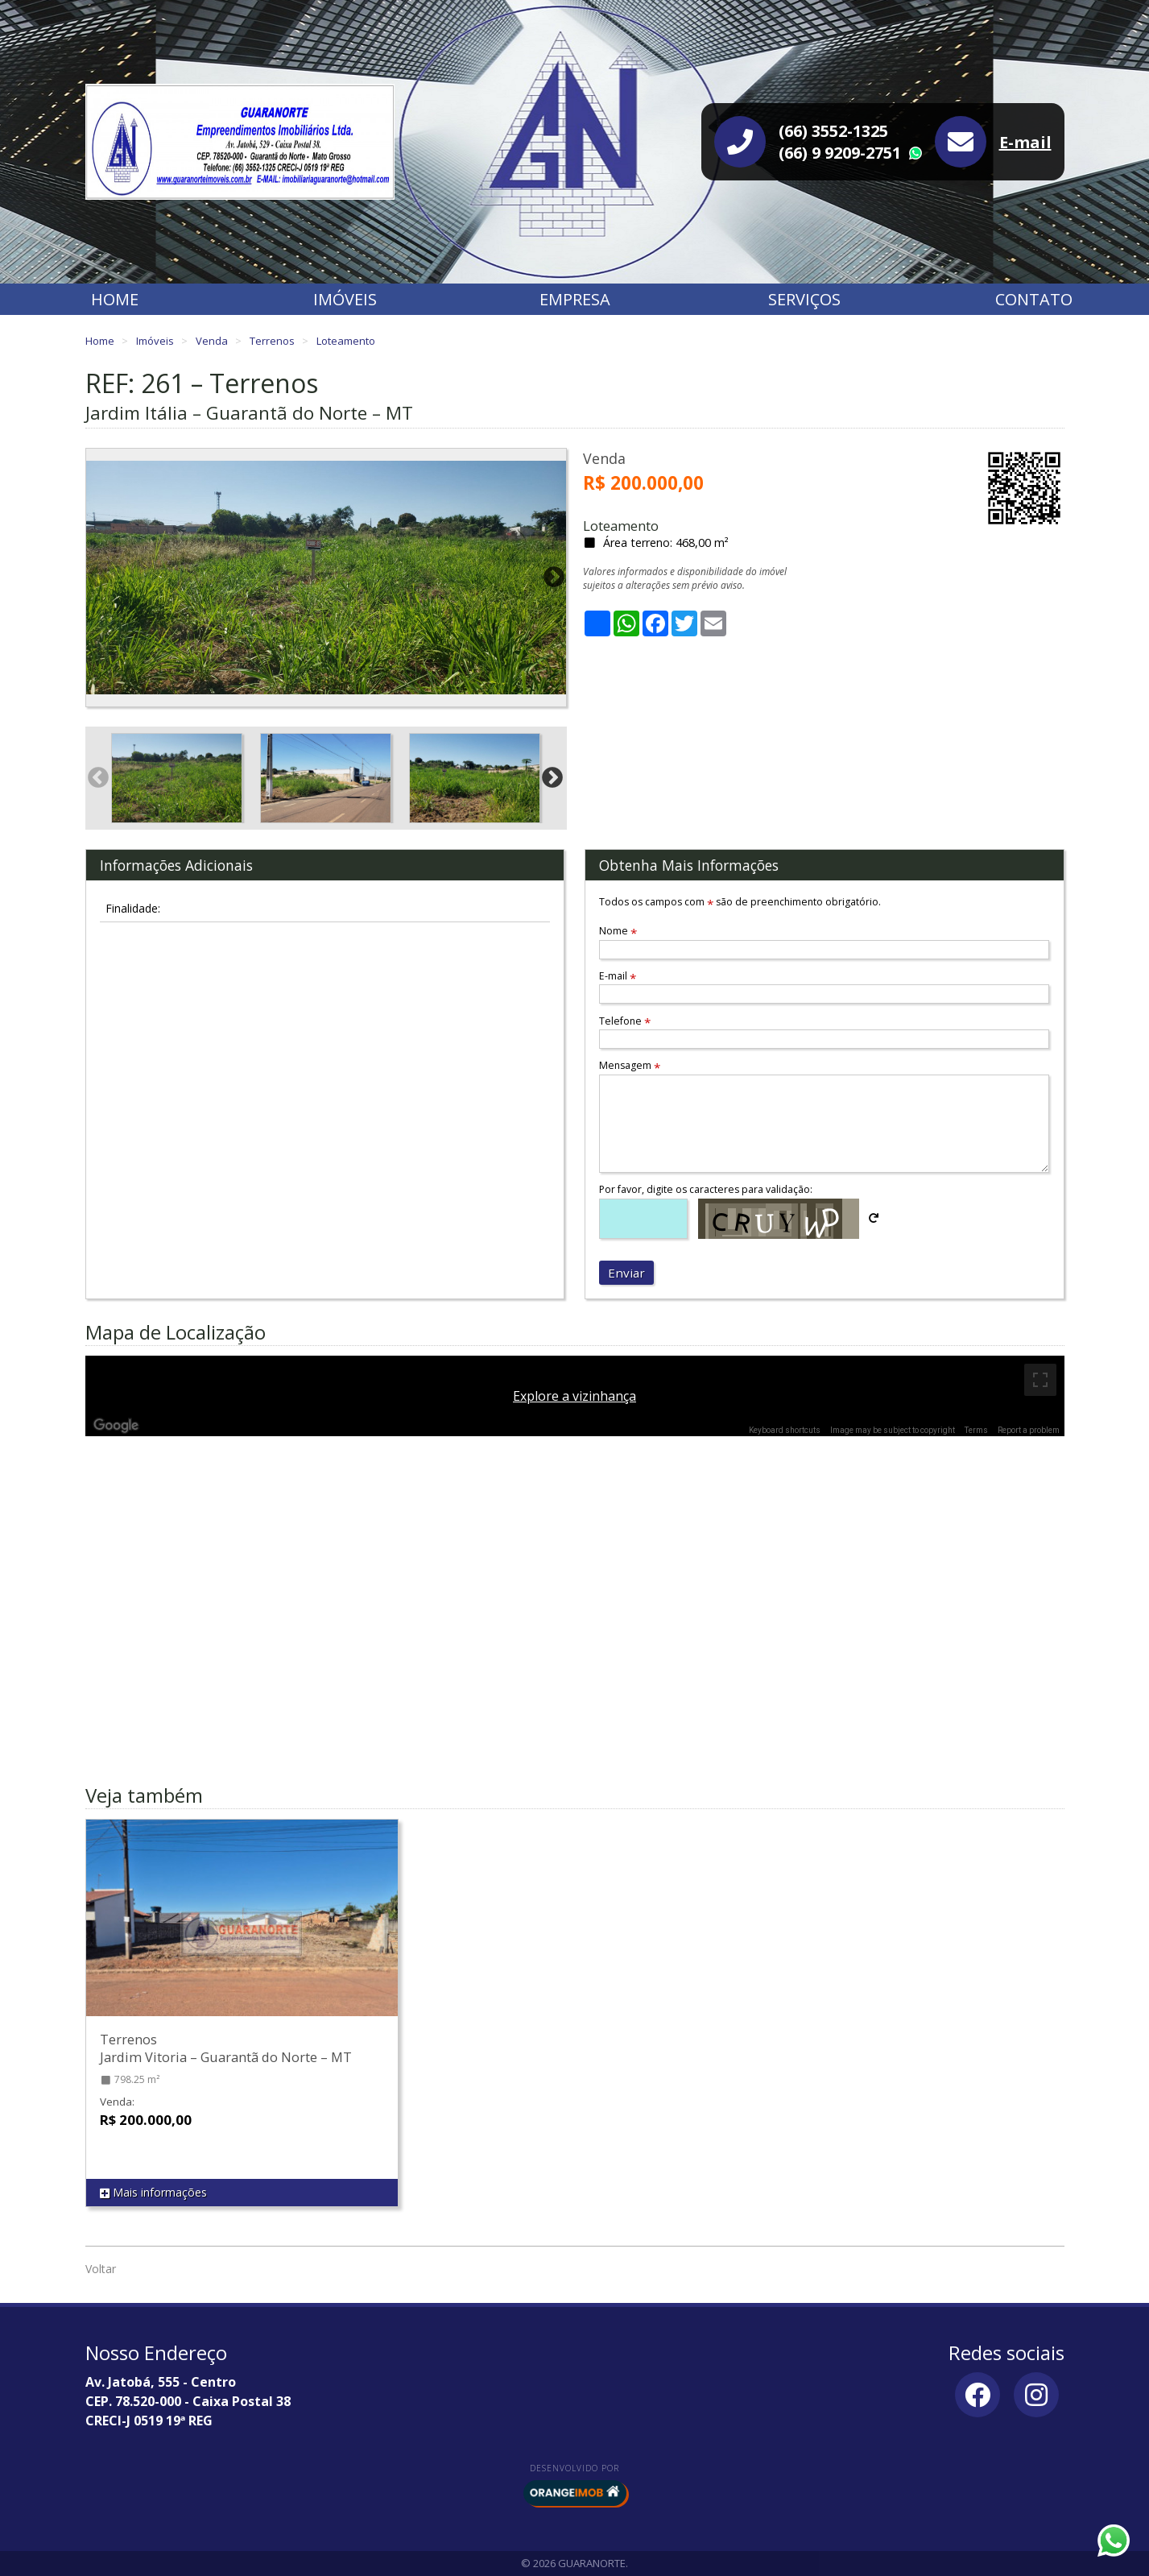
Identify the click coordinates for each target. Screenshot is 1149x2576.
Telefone (625, 1021)
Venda (213, 340)
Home (114, 299)
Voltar (100, 2268)
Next (554, 577)
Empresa (574, 299)
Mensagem (629, 1065)
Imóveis (345, 299)
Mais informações (153, 2193)
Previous (98, 577)
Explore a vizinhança (574, 1396)
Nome (618, 931)
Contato (1034, 299)
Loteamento (345, 340)
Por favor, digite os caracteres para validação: (705, 1189)
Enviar (626, 1273)
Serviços (804, 299)
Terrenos (273, 340)
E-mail (1025, 142)
